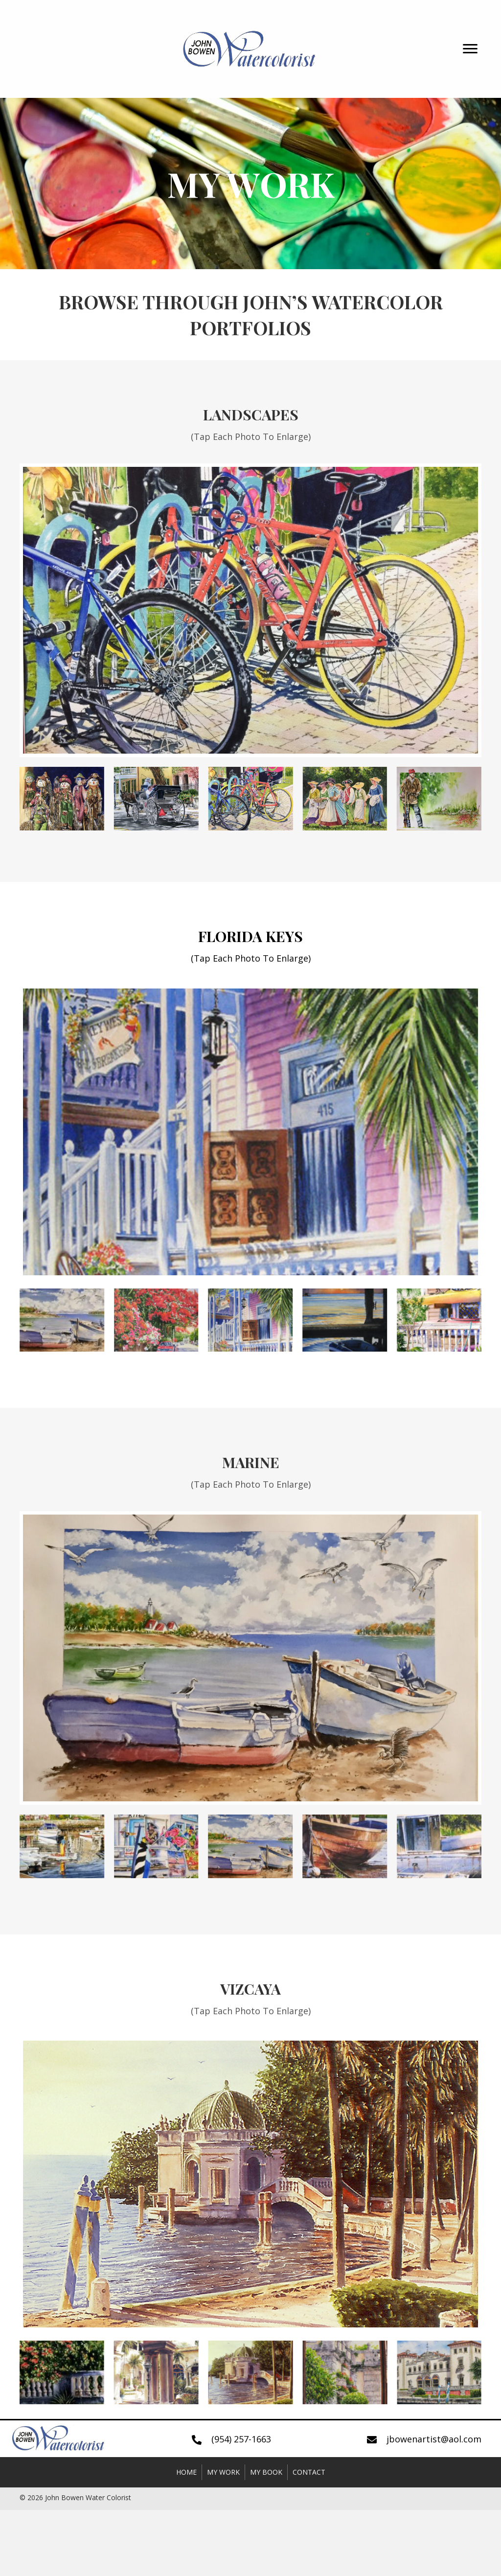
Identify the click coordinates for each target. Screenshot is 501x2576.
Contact (309, 2472)
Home (186, 2472)
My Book (266, 2472)
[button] (470, 49)
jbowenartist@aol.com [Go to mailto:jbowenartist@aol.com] (434, 2439)
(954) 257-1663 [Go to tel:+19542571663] (241, 2439)
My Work (223, 2472)
